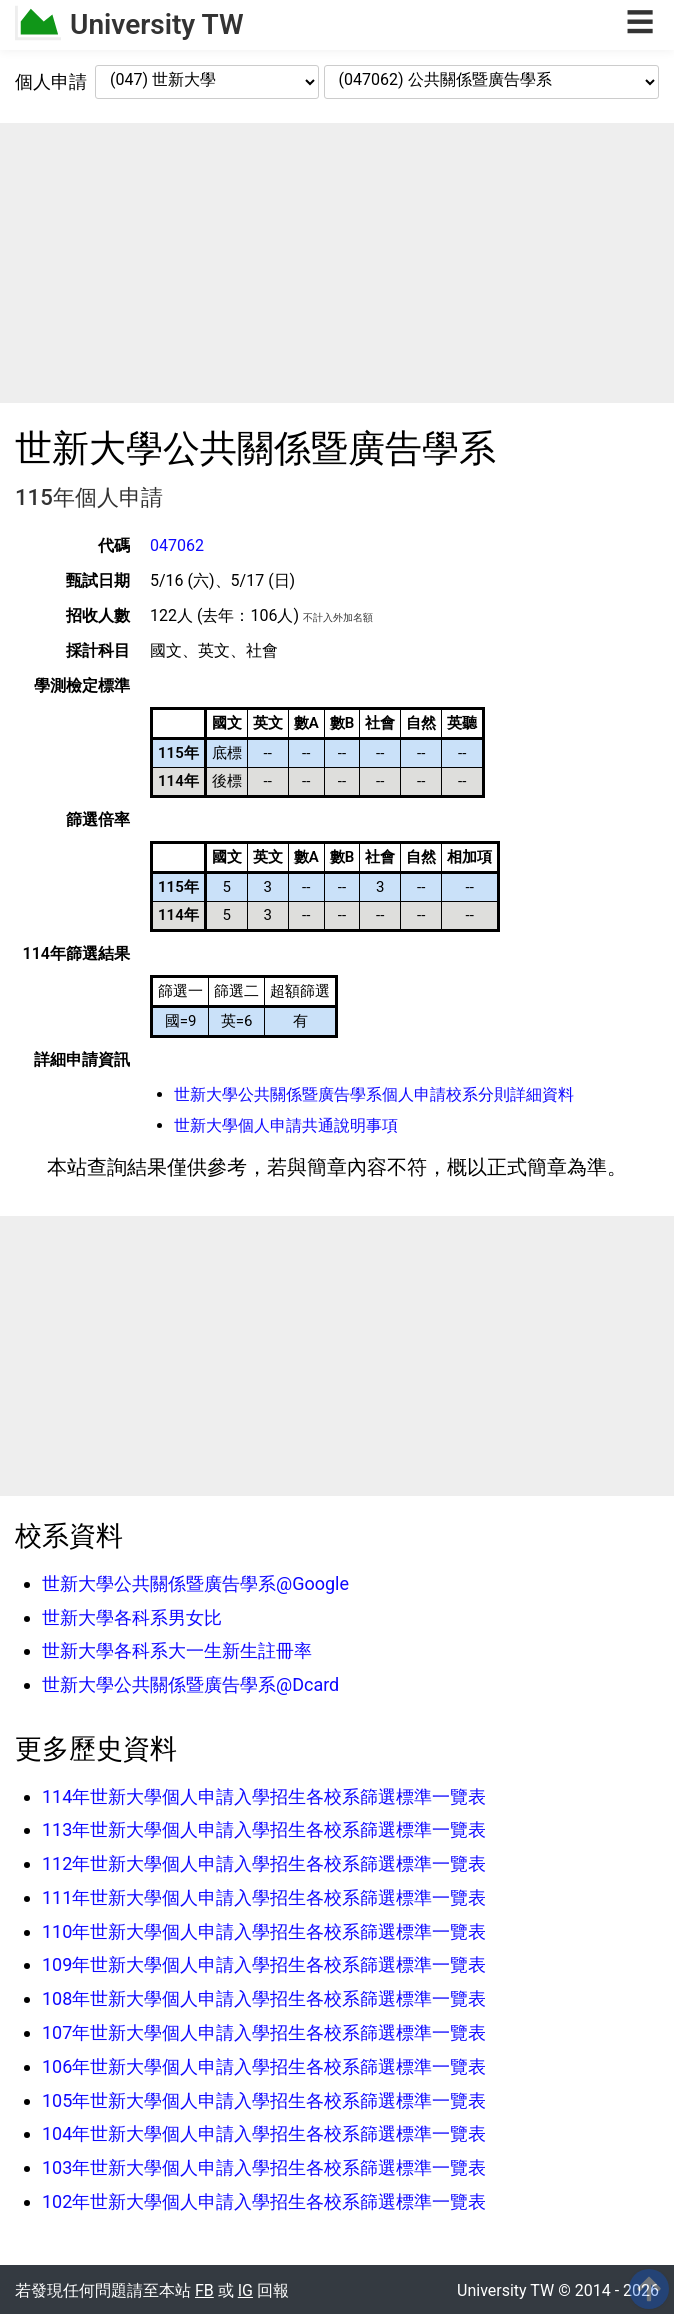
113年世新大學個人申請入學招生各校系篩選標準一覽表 (264, 1829)
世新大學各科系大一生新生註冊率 (177, 1650)
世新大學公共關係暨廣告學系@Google (195, 1583)
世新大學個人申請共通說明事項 (286, 1125)
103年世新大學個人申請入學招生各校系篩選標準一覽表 (264, 2167)
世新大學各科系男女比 (132, 1617)
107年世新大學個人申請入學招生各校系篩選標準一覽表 (264, 2032)
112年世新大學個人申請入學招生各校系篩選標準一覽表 (264, 1863)
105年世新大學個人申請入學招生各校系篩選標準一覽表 (264, 2100)
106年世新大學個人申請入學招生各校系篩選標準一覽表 (264, 2066)
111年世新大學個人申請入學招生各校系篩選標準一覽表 (264, 1897)
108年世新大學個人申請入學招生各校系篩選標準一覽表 (264, 1998)
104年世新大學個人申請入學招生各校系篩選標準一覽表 (264, 2133)
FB (204, 2290)
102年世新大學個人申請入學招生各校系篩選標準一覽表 (264, 2201)
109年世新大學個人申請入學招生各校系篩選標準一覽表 (264, 1964)
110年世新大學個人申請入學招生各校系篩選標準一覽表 (264, 1931)
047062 (177, 545)
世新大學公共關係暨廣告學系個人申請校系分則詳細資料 (374, 1094)
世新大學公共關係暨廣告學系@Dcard (190, 1684)
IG (245, 2290)
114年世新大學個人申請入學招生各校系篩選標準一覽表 (264, 1796)
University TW (157, 24)
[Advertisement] (337, 263)
